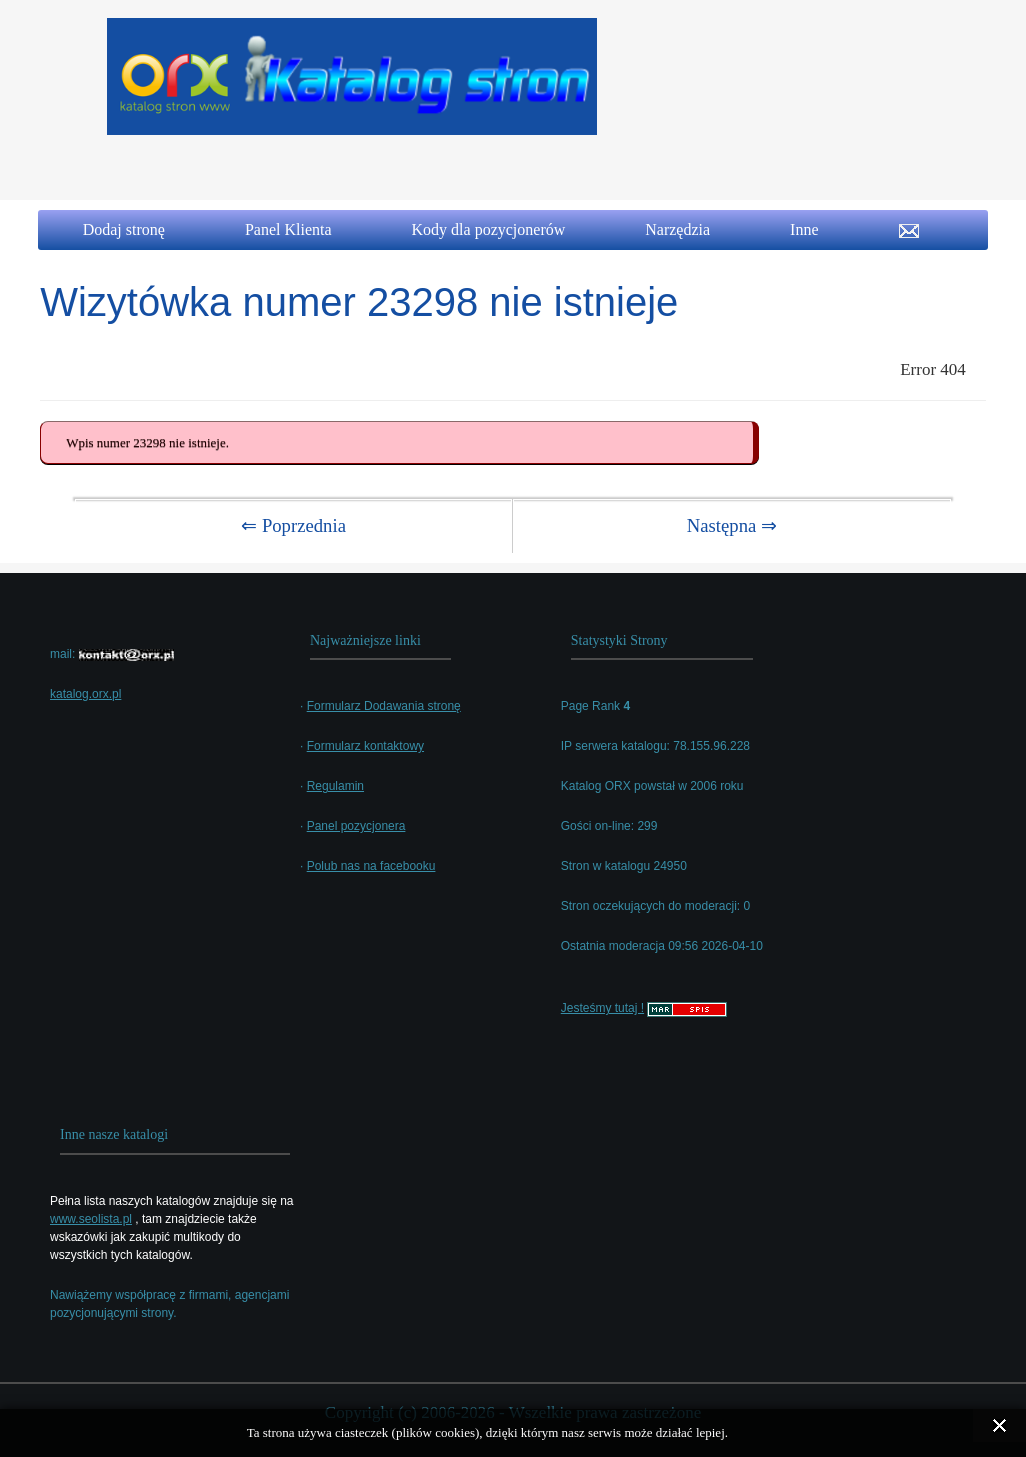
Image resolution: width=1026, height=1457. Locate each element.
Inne (804, 229)
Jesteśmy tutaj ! (602, 1008)
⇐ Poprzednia (293, 525)
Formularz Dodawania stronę (384, 706)
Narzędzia (677, 229)
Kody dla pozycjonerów (489, 229)
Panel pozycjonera (356, 826)
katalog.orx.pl (85, 694)
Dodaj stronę (124, 229)
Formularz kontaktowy (365, 746)
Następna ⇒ (732, 525)
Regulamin (335, 786)
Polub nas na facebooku (371, 866)
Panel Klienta (288, 229)
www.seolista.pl (91, 1219)
